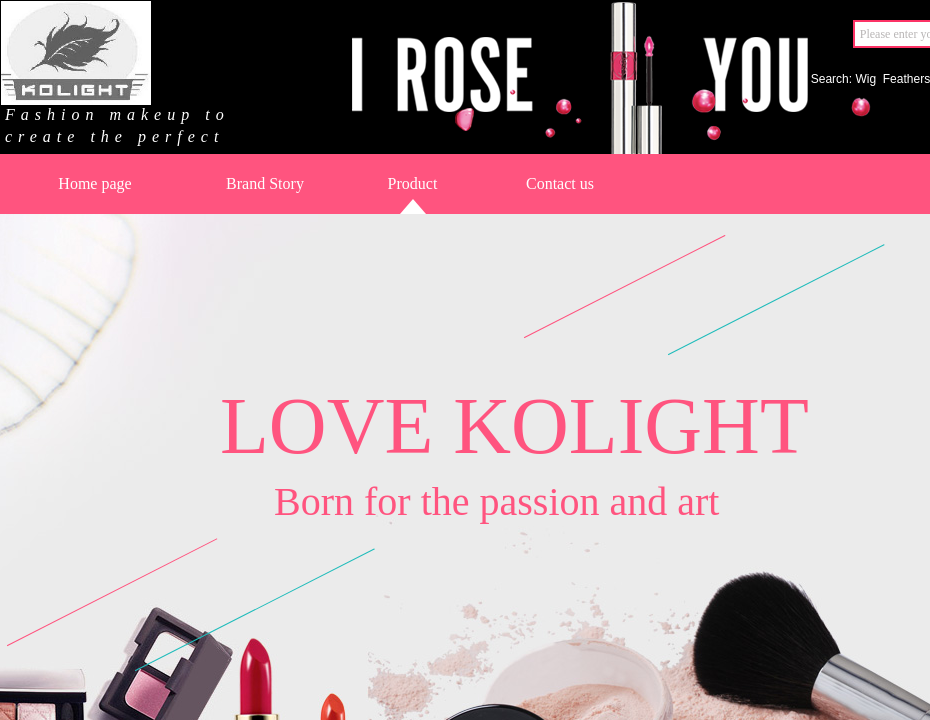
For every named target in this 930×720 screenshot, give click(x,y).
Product (413, 183)
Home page (94, 183)
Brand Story (265, 183)
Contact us (560, 183)
